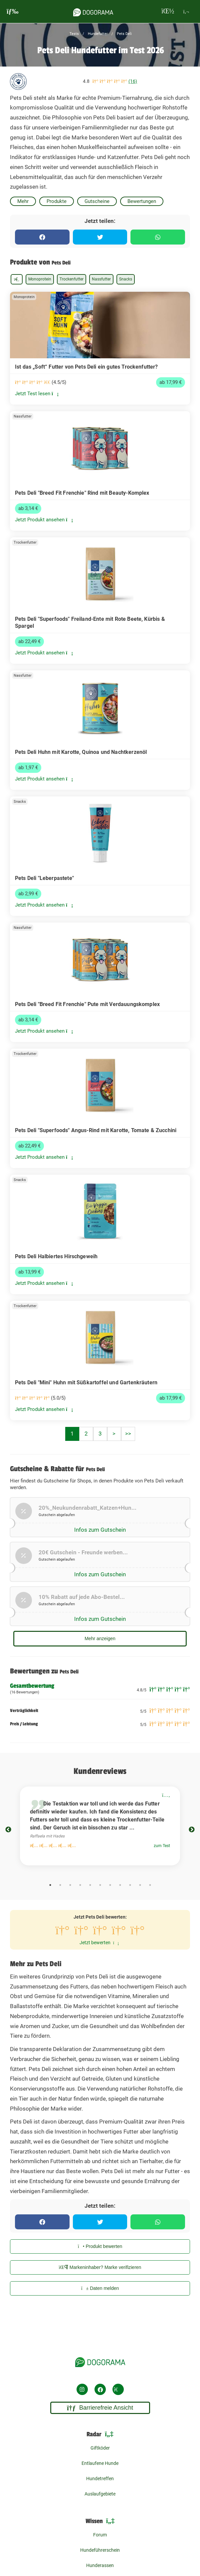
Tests (74, 34)
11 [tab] (150, 1885)
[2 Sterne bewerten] (81, 1932)
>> (128, 1433)
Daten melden (100, 2288)
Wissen (100, 2521)
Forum (100, 2534)
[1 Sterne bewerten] (62, 1932)
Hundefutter (97, 34)
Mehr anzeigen (100, 1638)
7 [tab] (110, 1885)
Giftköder (100, 2448)
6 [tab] (100, 1885)
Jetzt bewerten (99, 1942)
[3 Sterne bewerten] (99, 1932)
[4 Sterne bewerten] (118, 1932)
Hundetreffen (100, 2478)
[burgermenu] (13, 11)
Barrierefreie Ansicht (100, 2407)
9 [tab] (130, 1885)
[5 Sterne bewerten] (137, 1932)
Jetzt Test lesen (37, 393)
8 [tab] (120, 1885)
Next (191, 1829)
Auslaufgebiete (100, 2493)
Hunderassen (100, 2565)
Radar (100, 2434)
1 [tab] (50, 1885)
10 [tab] (140, 1885)
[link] (100, 348)
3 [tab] (70, 1885)
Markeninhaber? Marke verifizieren (100, 2267)
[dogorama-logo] (93, 11)
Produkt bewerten (100, 2246)
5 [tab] (90, 1885)
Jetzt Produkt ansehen (44, 519)
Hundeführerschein (100, 2550)
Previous (8, 1829)
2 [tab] (60, 1885)
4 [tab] (80, 1885)
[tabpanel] (100, 1826)
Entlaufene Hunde (100, 2463)
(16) (132, 81)
